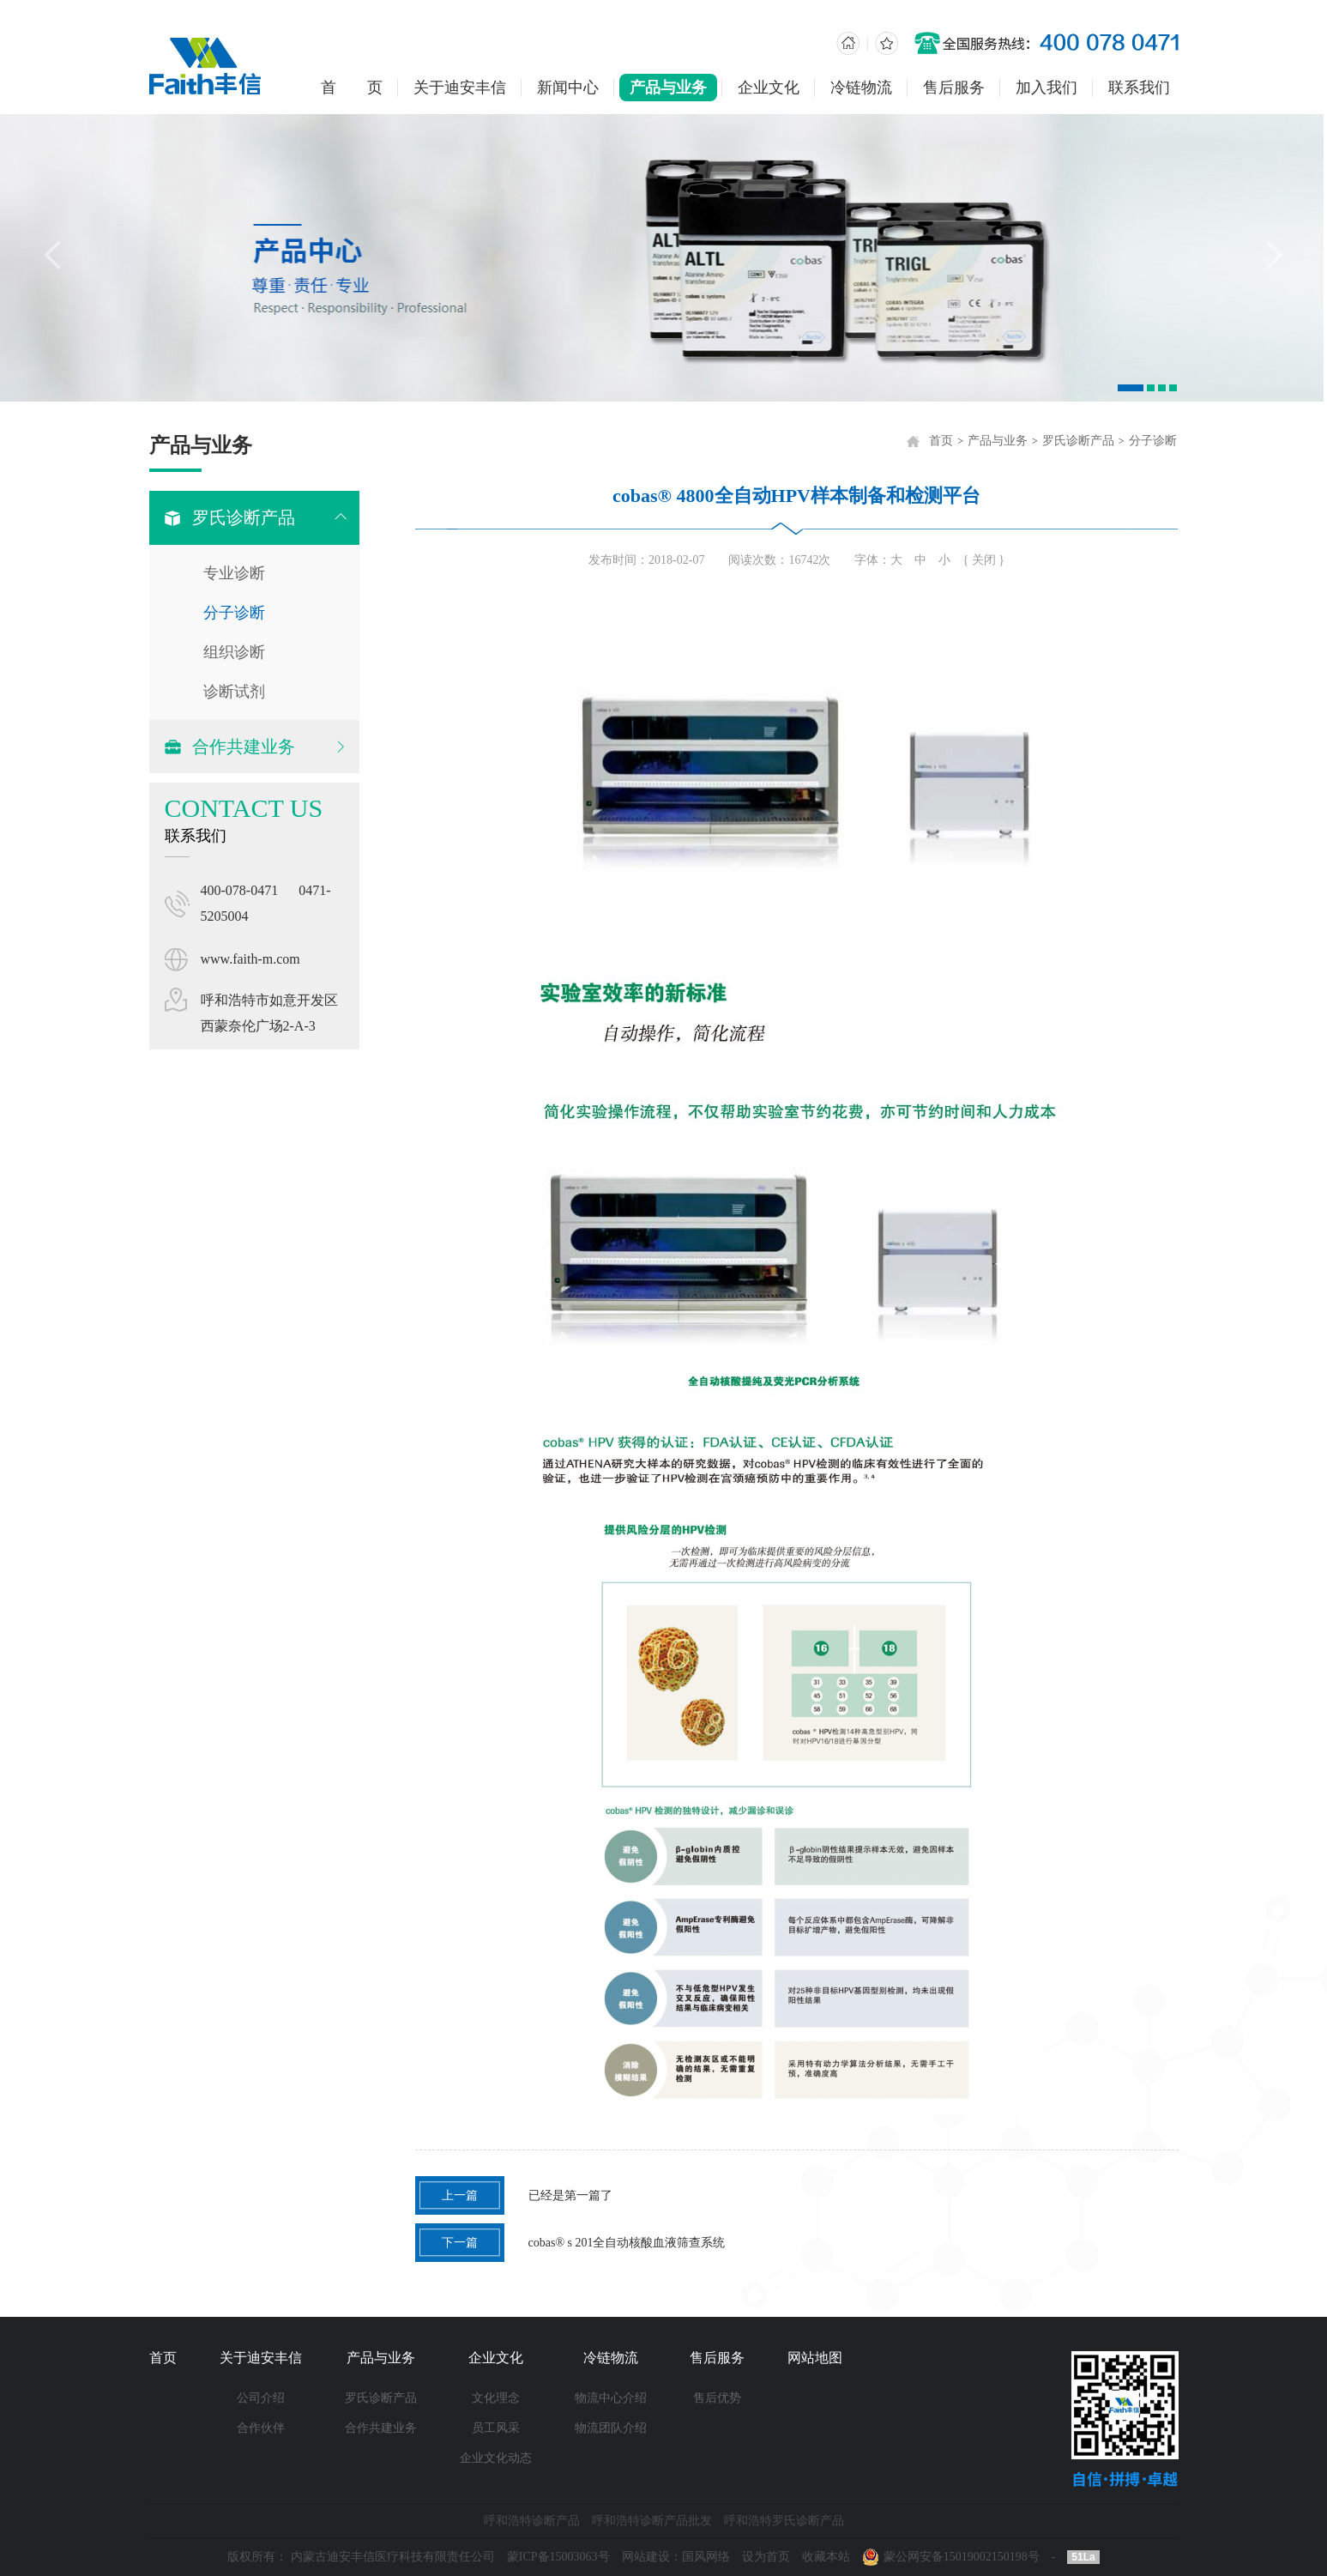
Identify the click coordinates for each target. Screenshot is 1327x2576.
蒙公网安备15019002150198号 (962, 2556)
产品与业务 (668, 87)
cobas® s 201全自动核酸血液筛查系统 (578, 2242)
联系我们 (1139, 87)
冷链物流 (861, 87)
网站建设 (646, 2556)
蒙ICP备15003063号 (558, 2556)
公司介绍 (261, 2398)
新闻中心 (568, 87)
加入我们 (1046, 87)
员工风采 (496, 2428)
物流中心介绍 (611, 2398)
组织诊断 (231, 652)
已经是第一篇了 (521, 2195)
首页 (949, 440)
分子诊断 (231, 612)
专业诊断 (231, 573)
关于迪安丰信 (459, 87)
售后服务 (954, 87)
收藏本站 (826, 2556)
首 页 (352, 87)
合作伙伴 (261, 2428)
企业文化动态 (496, 2458)
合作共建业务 (381, 2428)
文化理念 (496, 2398)
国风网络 (706, 2556)
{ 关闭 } (991, 559)
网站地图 (814, 2357)
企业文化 (768, 87)
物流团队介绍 (611, 2428)
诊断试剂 (231, 691)
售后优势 (717, 2398)
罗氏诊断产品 (1086, 440)
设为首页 (766, 2556)
